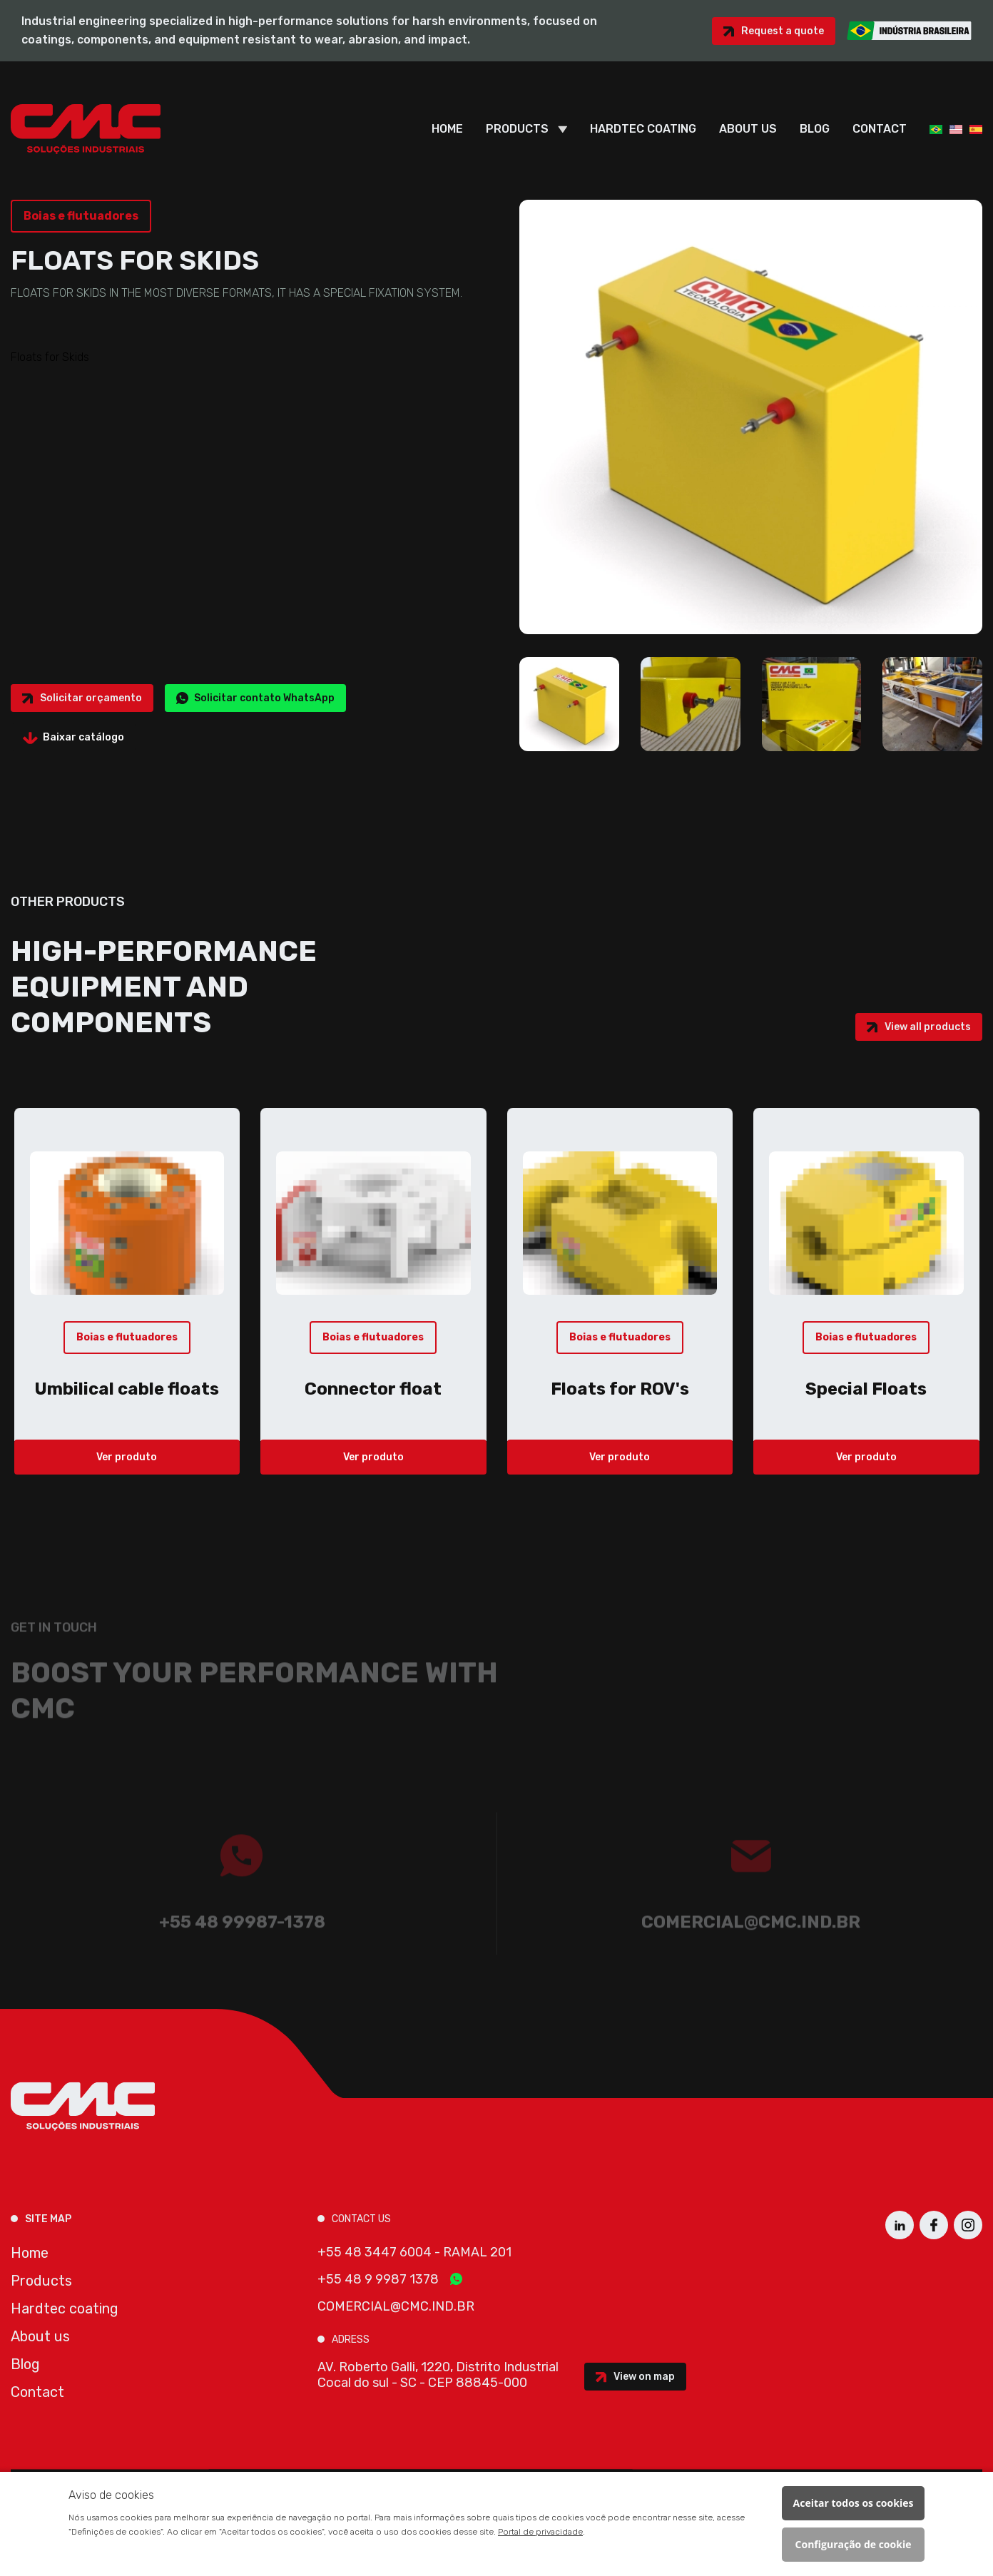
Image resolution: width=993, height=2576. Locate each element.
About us (748, 129)
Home (447, 129)
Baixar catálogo (83, 737)
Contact (879, 129)
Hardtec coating (643, 129)
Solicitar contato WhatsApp (264, 698)
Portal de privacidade (540, 2532)
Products (517, 129)
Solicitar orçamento (91, 698)
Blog (815, 129)
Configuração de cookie (853, 2544)
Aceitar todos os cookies (853, 2503)
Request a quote (782, 31)
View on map (644, 2377)
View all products (928, 1027)
